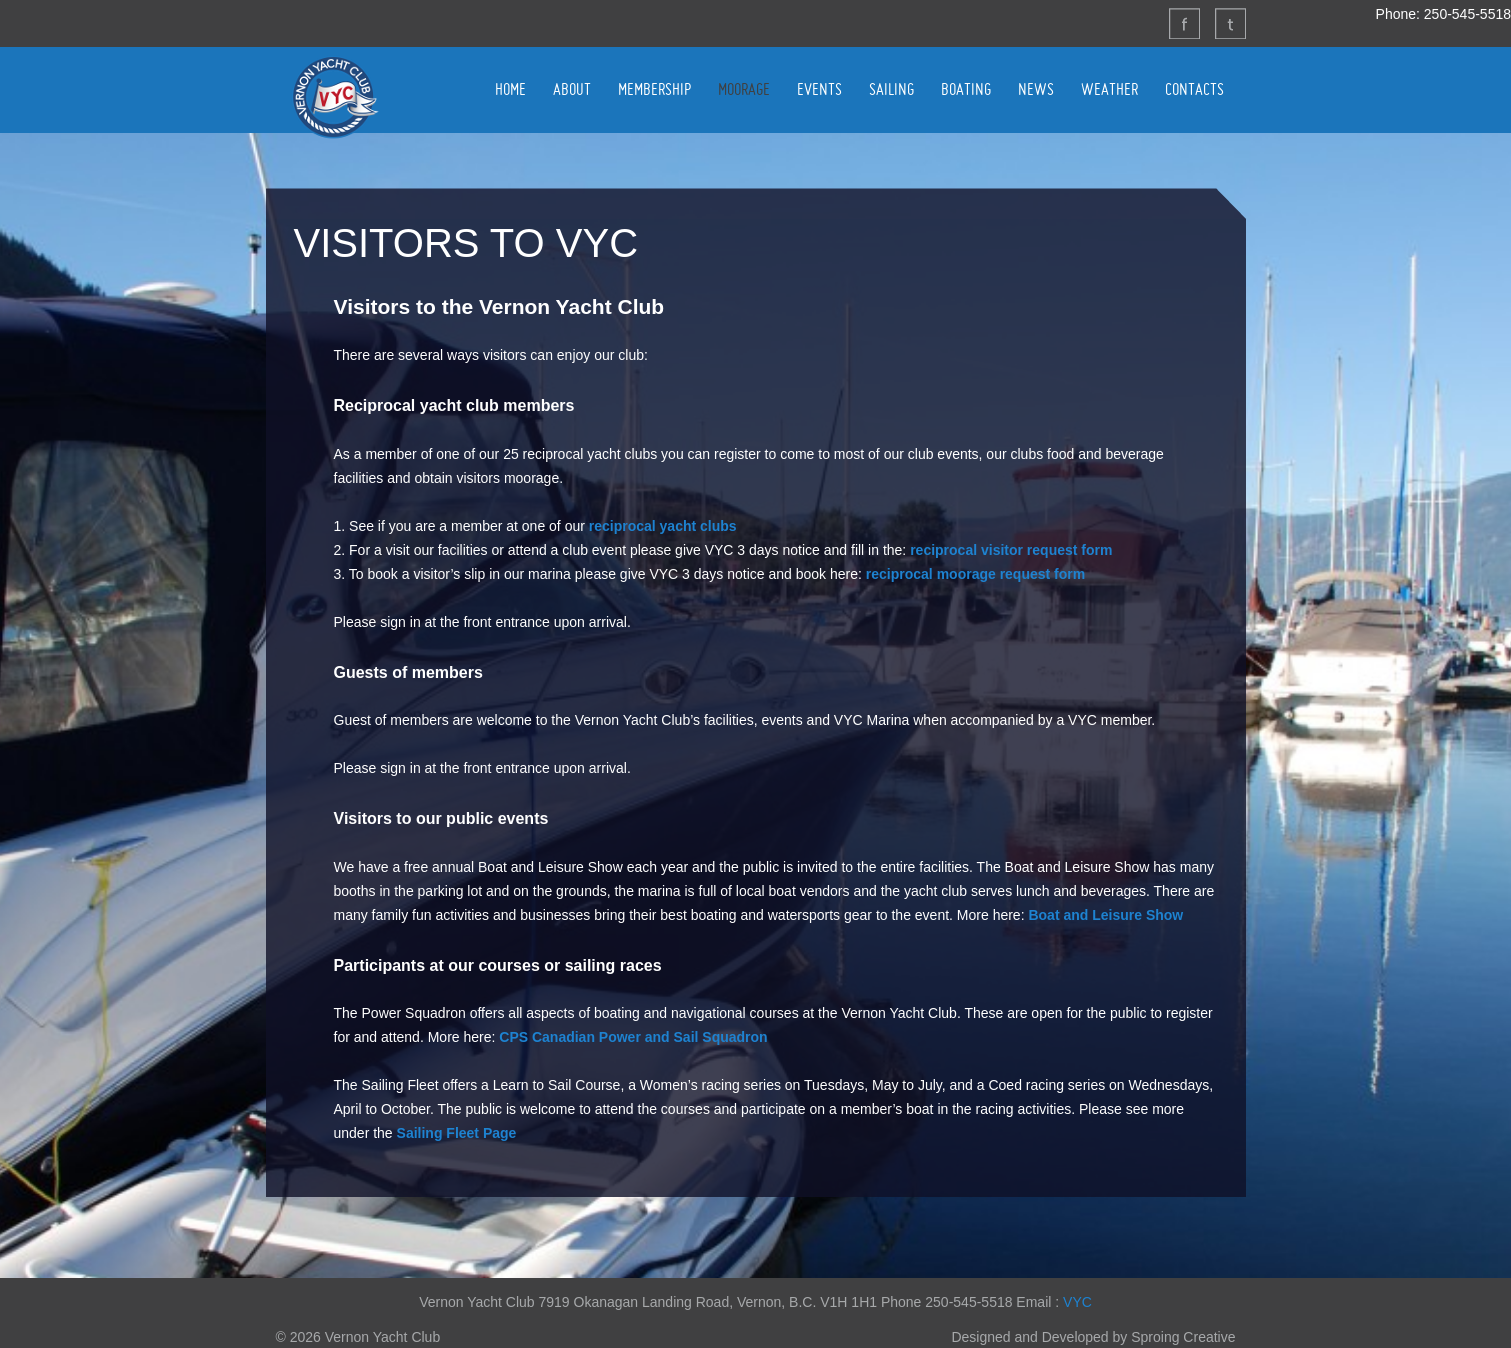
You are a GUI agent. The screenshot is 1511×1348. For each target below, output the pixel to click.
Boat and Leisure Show (1105, 915)
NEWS (1036, 89)
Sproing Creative (1183, 1337)
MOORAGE (744, 89)
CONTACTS (1194, 89)
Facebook (1184, 23)
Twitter (1230, 23)
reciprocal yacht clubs (663, 526)
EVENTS (819, 89)
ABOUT (572, 89)
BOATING (966, 89)
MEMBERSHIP (654, 89)
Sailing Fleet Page (457, 1133)
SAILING (891, 89)
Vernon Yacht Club (335, 97)
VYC (1077, 1302)
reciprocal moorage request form (975, 574)
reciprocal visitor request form (1011, 550)
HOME (510, 89)
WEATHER (1109, 89)
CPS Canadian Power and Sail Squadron (633, 1037)
